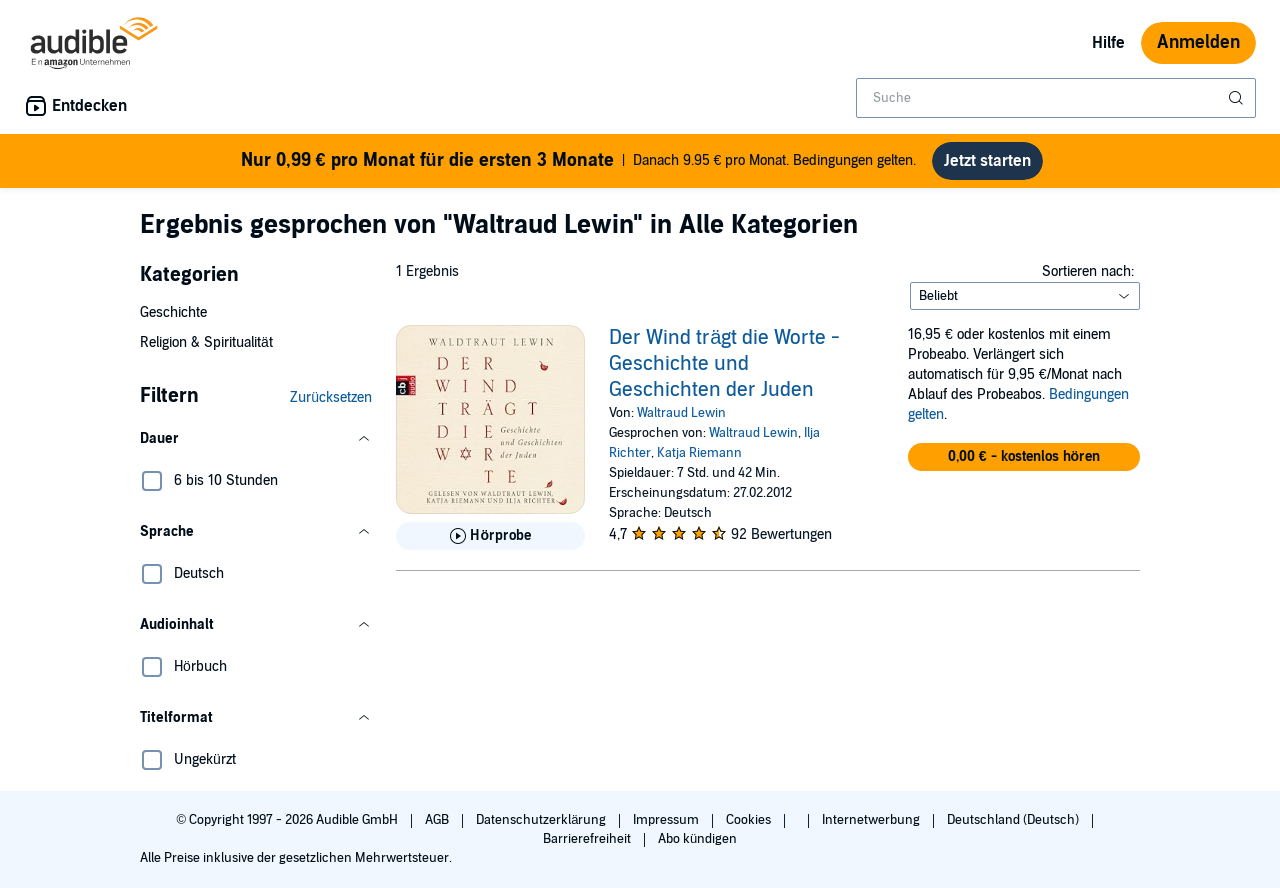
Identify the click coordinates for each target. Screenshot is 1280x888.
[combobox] (1056, 98)
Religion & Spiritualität (206, 342)
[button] (256, 439)
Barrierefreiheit (588, 839)
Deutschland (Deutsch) (1014, 820)
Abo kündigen (697, 839)
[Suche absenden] (1238, 98)
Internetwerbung (872, 820)
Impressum (667, 820)
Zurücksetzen (331, 397)
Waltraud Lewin (681, 413)
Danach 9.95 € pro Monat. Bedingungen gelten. (579, 161)
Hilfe (1108, 43)
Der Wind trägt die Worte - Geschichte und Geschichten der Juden (724, 364)
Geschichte (173, 312)
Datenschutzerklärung (542, 820)
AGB (438, 820)
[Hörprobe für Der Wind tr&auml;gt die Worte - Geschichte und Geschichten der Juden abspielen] (490, 536)
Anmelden (1198, 42)
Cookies (750, 820)
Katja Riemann (699, 453)
